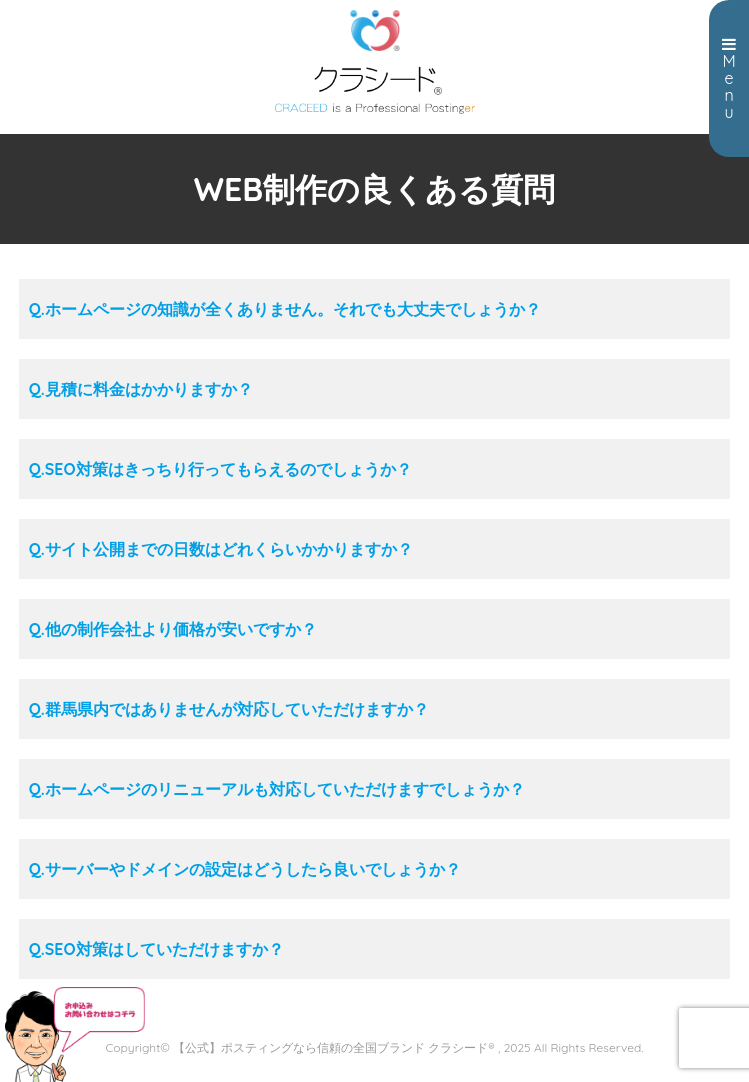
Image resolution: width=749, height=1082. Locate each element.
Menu (729, 79)
